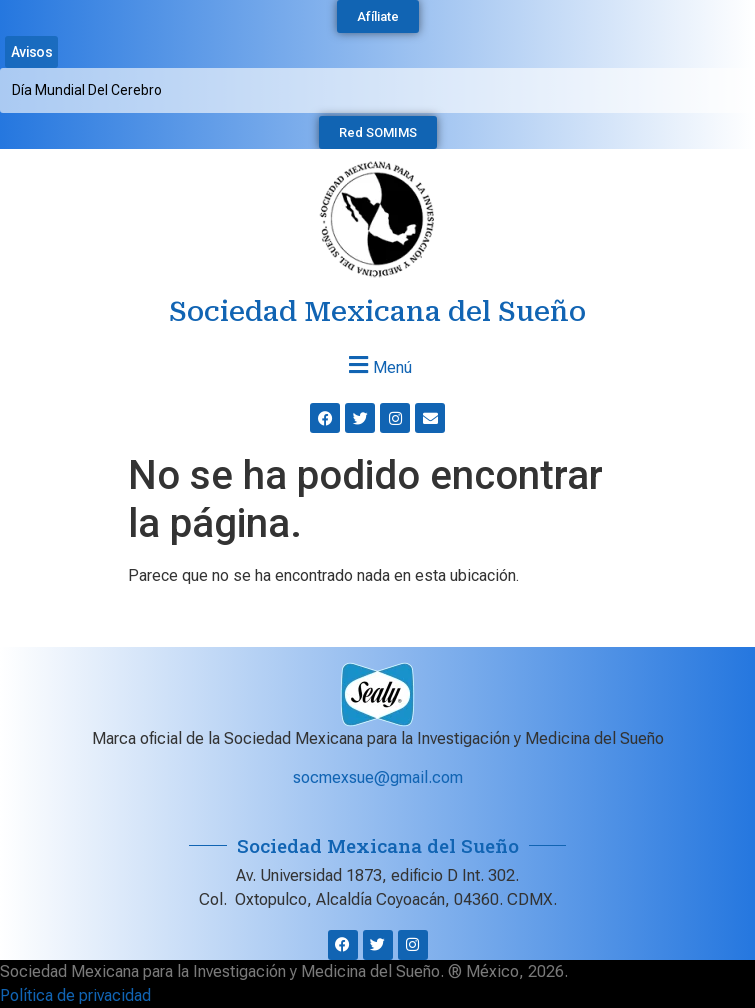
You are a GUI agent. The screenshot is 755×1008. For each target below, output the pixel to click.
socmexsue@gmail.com (378, 777)
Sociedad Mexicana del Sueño (377, 312)
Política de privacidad (75, 995)
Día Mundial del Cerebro (87, 90)
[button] (377, 364)
